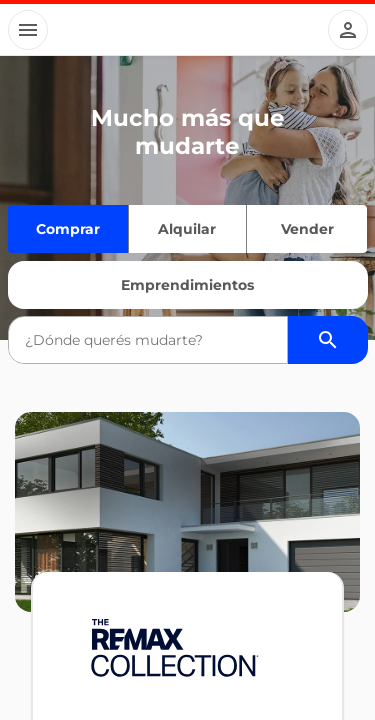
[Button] (28, 30)
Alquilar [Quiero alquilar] (187, 229)
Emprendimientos (187, 285)
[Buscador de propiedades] (328, 340)
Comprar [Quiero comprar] (68, 229)
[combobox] (148, 340)
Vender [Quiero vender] (307, 229)
